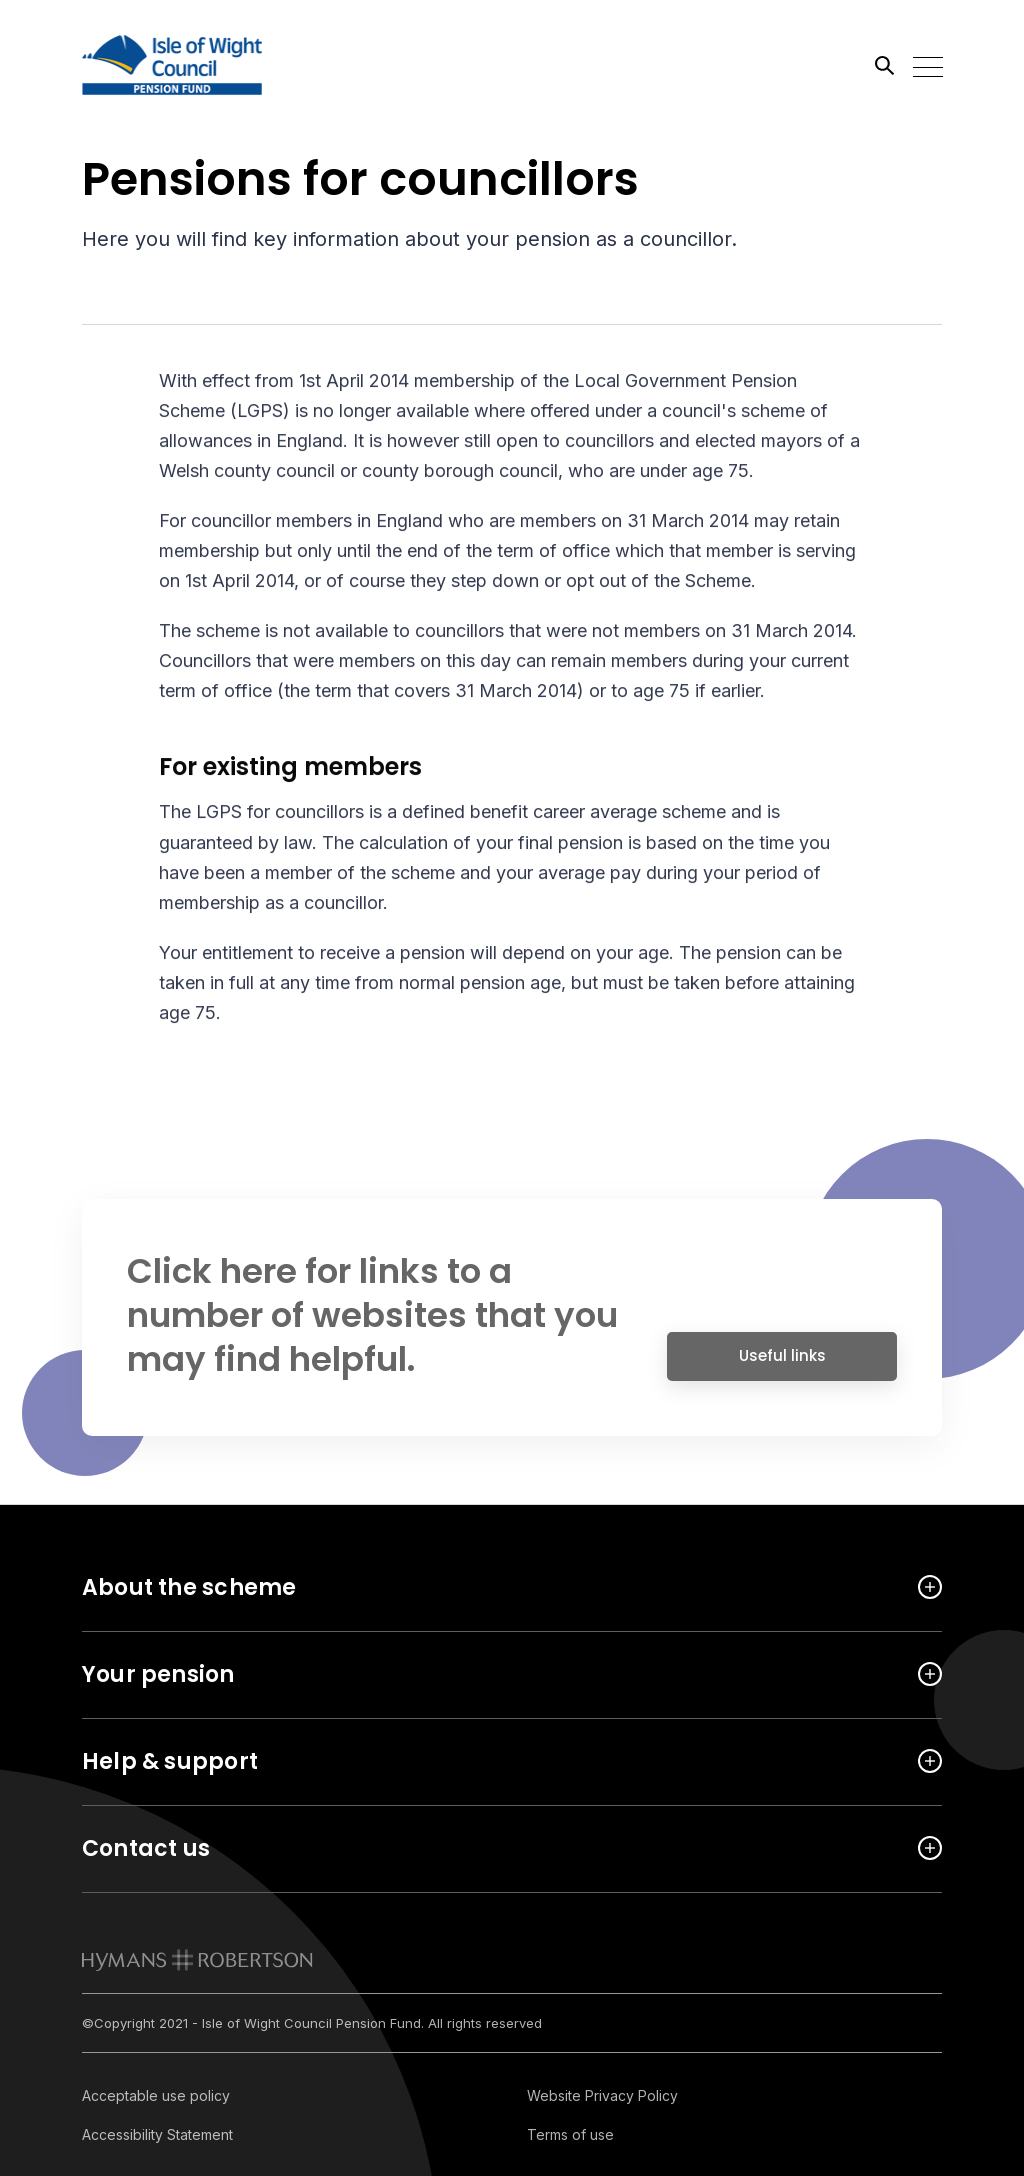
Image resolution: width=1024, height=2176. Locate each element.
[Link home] (172, 65)
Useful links (782, 1363)
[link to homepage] (197, 1960)
